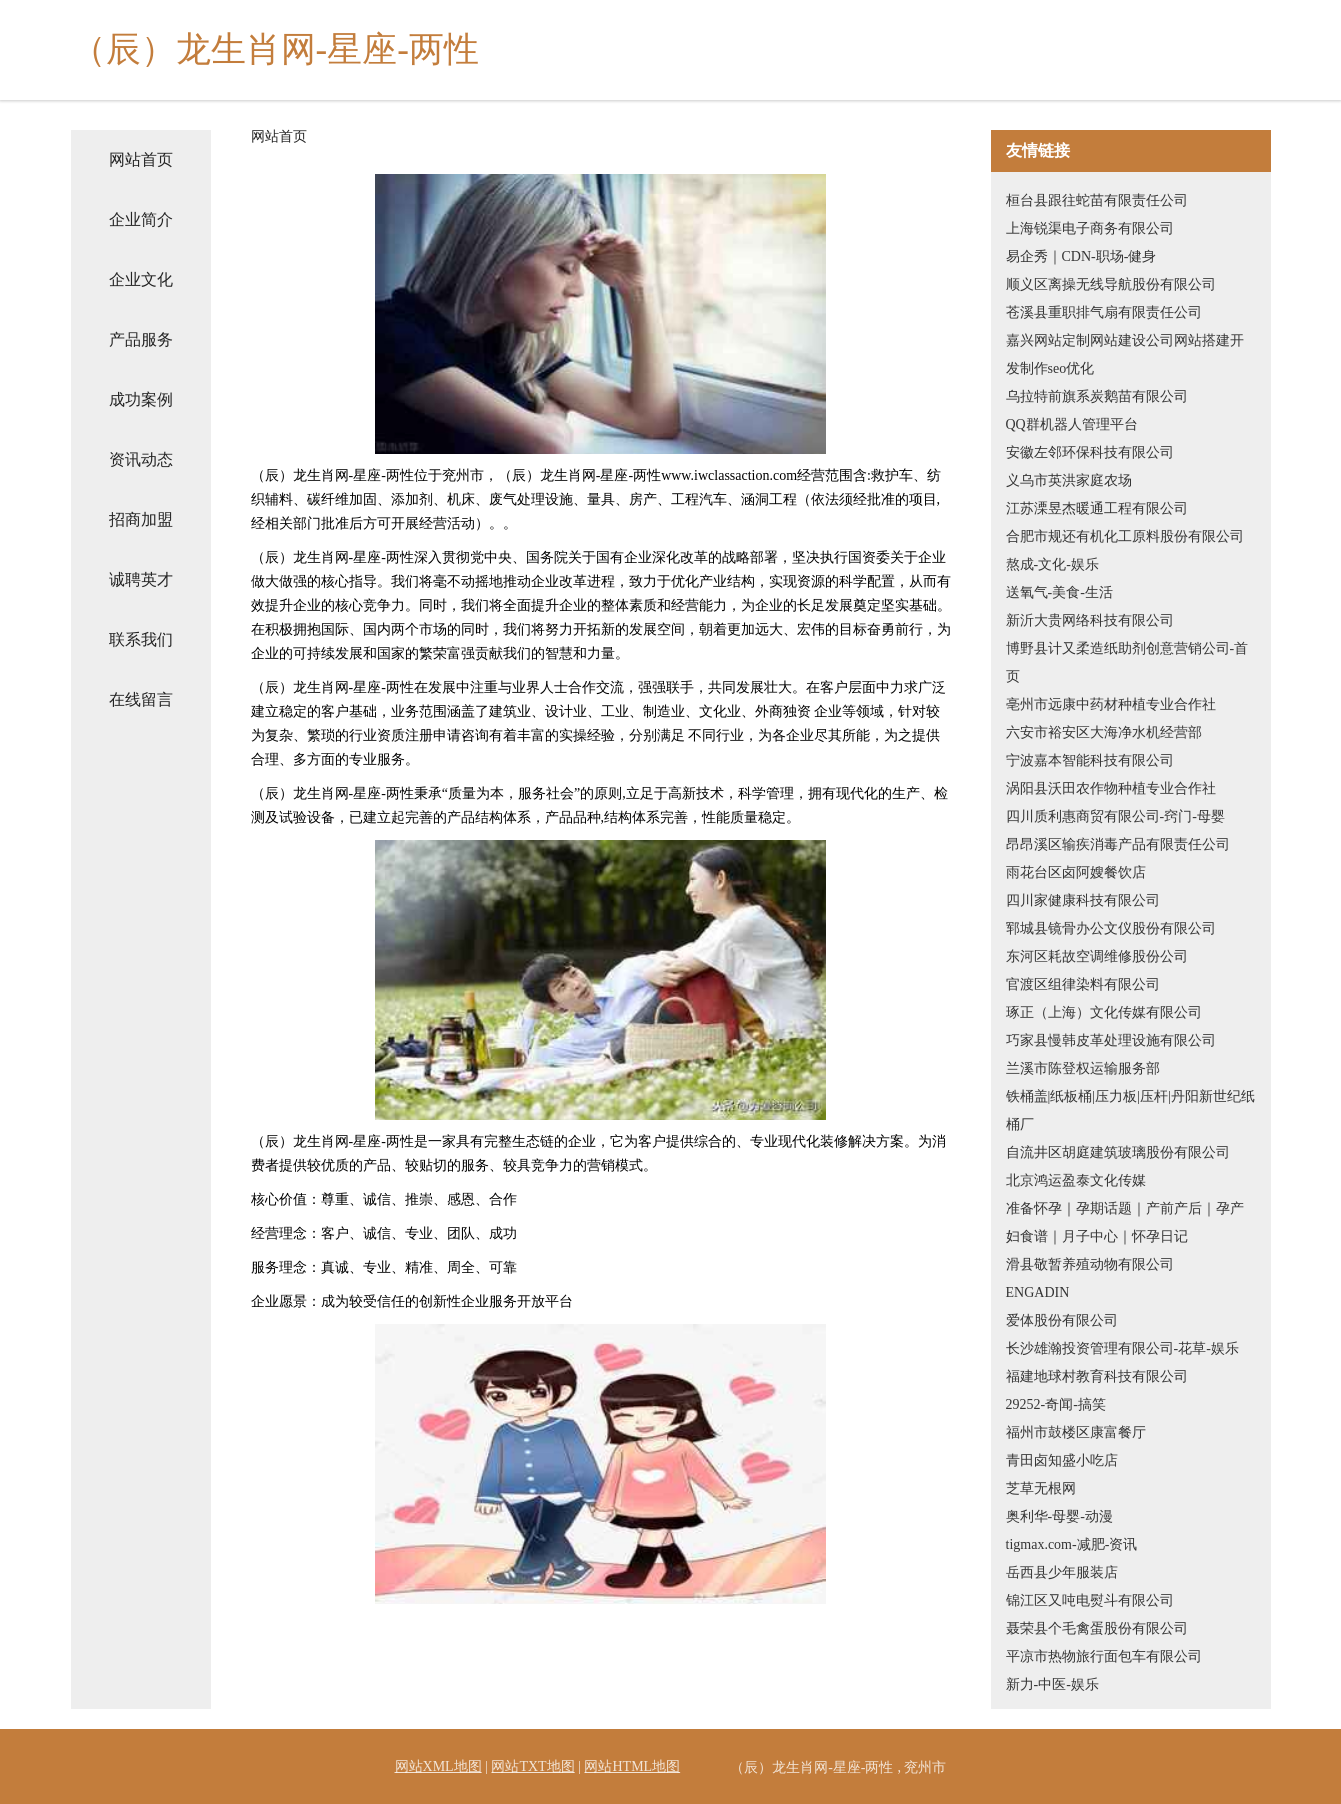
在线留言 (141, 699)
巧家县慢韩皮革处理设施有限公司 (1111, 1040)
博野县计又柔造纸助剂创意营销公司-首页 (1127, 662)
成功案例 (141, 399)
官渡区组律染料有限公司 (1083, 984)
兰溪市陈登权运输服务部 (1083, 1068)
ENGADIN (1038, 1292)
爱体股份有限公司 (1062, 1320)
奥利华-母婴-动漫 (1059, 1516)
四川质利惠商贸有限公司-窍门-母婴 (1115, 816)
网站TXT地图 (532, 1766)
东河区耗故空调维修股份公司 (1097, 956)
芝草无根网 (1041, 1488)
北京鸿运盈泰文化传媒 (1076, 1180)
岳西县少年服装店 (1062, 1572)
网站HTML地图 (632, 1766)
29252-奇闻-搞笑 (1056, 1404)
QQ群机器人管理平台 (1072, 424)
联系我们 (141, 639)
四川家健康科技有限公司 (1083, 900)
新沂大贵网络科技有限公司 (1090, 620)
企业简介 (141, 219)
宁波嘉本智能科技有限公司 (1090, 760)
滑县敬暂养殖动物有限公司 (1090, 1264)
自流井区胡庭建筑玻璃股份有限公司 (1118, 1152)
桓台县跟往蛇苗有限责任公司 (1097, 200)
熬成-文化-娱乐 (1052, 564)
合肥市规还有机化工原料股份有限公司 (1125, 536)
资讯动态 (141, 459)
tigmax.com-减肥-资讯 (1072, 1544)
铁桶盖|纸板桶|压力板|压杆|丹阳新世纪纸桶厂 (1130, 1110)
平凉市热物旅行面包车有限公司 (1104, 1656)
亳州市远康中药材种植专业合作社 (1111, 704)
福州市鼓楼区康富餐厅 (1076, 1432)
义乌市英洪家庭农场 (1069, 480)
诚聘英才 (141, 579)
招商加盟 (141, 519)
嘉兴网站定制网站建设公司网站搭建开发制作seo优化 (1125, 354)
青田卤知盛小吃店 (1062, 1460)
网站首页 (141, 159)
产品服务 (141, 339)
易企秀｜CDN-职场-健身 (1081, 256)
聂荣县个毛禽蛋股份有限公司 (1097, 1628)
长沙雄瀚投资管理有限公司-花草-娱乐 (1122, 1348)
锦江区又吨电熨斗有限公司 (1090, 1600)
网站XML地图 (438, 1766)
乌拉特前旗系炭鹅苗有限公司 (1097, 396)
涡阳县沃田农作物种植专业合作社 (1111, 788)
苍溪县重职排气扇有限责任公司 (1104, 312)
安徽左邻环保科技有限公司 (1090, 452)
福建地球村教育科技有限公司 (1097, 1376)
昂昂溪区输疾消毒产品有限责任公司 (1118, 844)
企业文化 (141, 279)
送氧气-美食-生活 (1059, 592)
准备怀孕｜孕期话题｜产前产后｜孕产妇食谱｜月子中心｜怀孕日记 (1125, 1222)
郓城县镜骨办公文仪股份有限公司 (1111, 928)
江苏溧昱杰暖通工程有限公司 (1097, 508)
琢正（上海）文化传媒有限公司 (1104, 1012)
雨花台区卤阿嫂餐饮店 (1076, 872)
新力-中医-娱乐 (1052, 1684)
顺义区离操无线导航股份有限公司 (1111, 284)
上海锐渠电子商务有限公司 (1090, 228)
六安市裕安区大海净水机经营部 (1104, 732)
